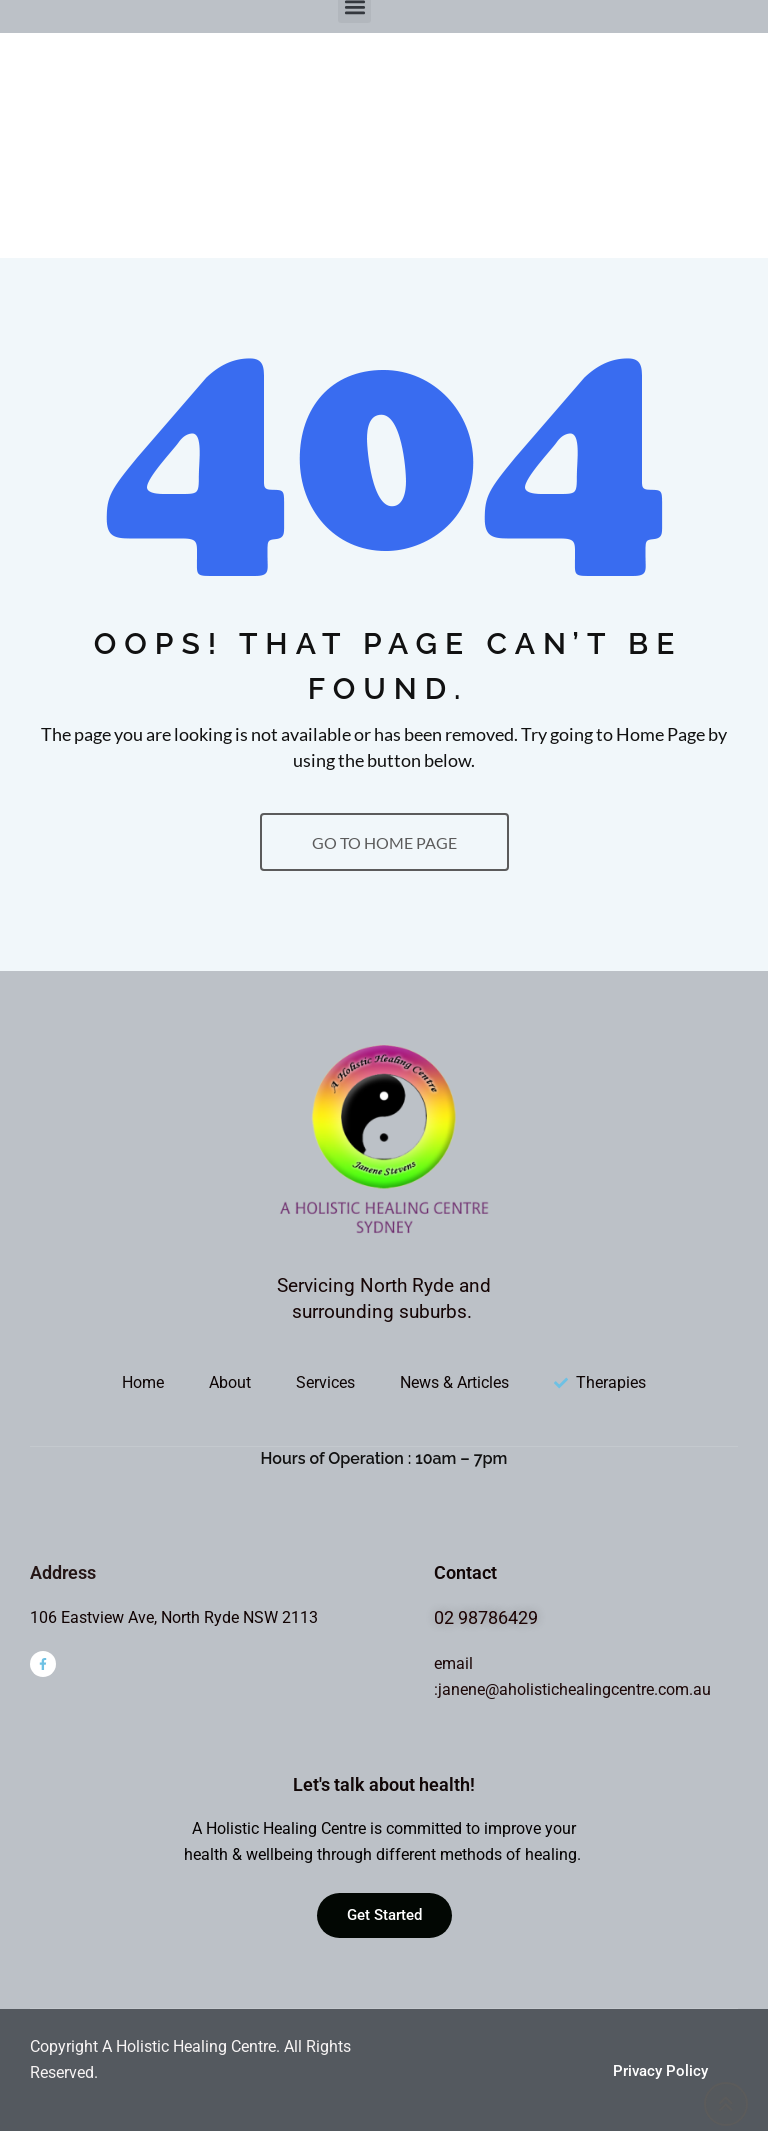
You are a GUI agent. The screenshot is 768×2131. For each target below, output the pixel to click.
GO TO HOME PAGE (384, 842)
